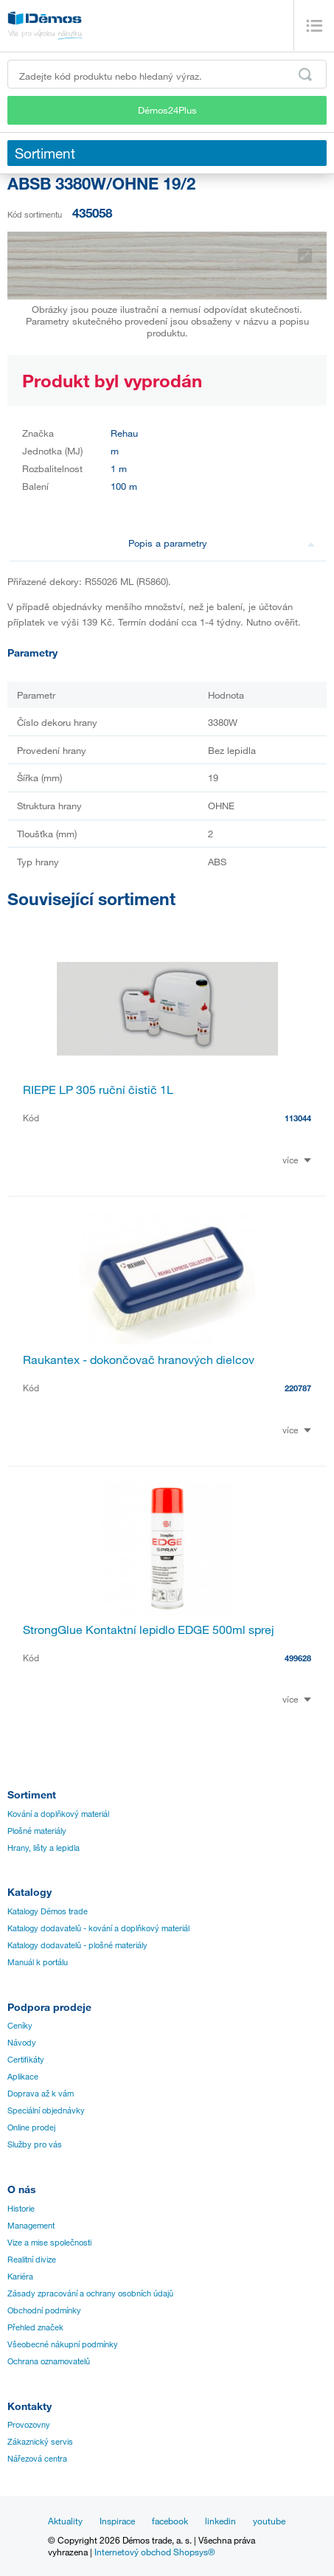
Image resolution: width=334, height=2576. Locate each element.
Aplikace (22, 2076)
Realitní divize (31, 2259)
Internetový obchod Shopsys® (154, 2552)
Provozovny (28, 2425)
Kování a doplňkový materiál (58, 1814)
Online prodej (31, 2127)
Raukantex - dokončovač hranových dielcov (138, 1359)
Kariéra (20, 2276)
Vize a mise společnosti (49, 2242)
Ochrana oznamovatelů (48, 2361)
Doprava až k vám (40, 2093)
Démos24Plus (167, 110)
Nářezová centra (37, 2459)
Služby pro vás (34, 2144)
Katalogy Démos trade (47, 1911)
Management (31, 2225)
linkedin (220, 2521)
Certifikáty (25, 2059)
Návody (21, 2042)
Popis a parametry (221, 543)
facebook (170, 2521)
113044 (298, 1117)
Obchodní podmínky (44, 2310)
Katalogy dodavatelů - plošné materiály (77, 1945)
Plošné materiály (36, 1831)
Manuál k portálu (37, 1962)
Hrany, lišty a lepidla (43, 1848)
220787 (298, 1387)
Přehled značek (35, 2327)
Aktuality (65, 2521)
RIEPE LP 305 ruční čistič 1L (98, 1089)
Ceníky (19, 2026)
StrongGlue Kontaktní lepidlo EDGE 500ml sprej (148, 1629)
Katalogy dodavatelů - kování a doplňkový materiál (98, 1928)
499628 (298, 1657)
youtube (269, 2521)
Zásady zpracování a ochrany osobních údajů (90, 2293)
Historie (21, 2208)
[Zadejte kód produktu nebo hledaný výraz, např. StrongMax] (167, 74)
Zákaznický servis (40, 2442)
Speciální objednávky (46, 2110)
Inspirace (117, 2521)
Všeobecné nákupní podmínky (62, 2344)
